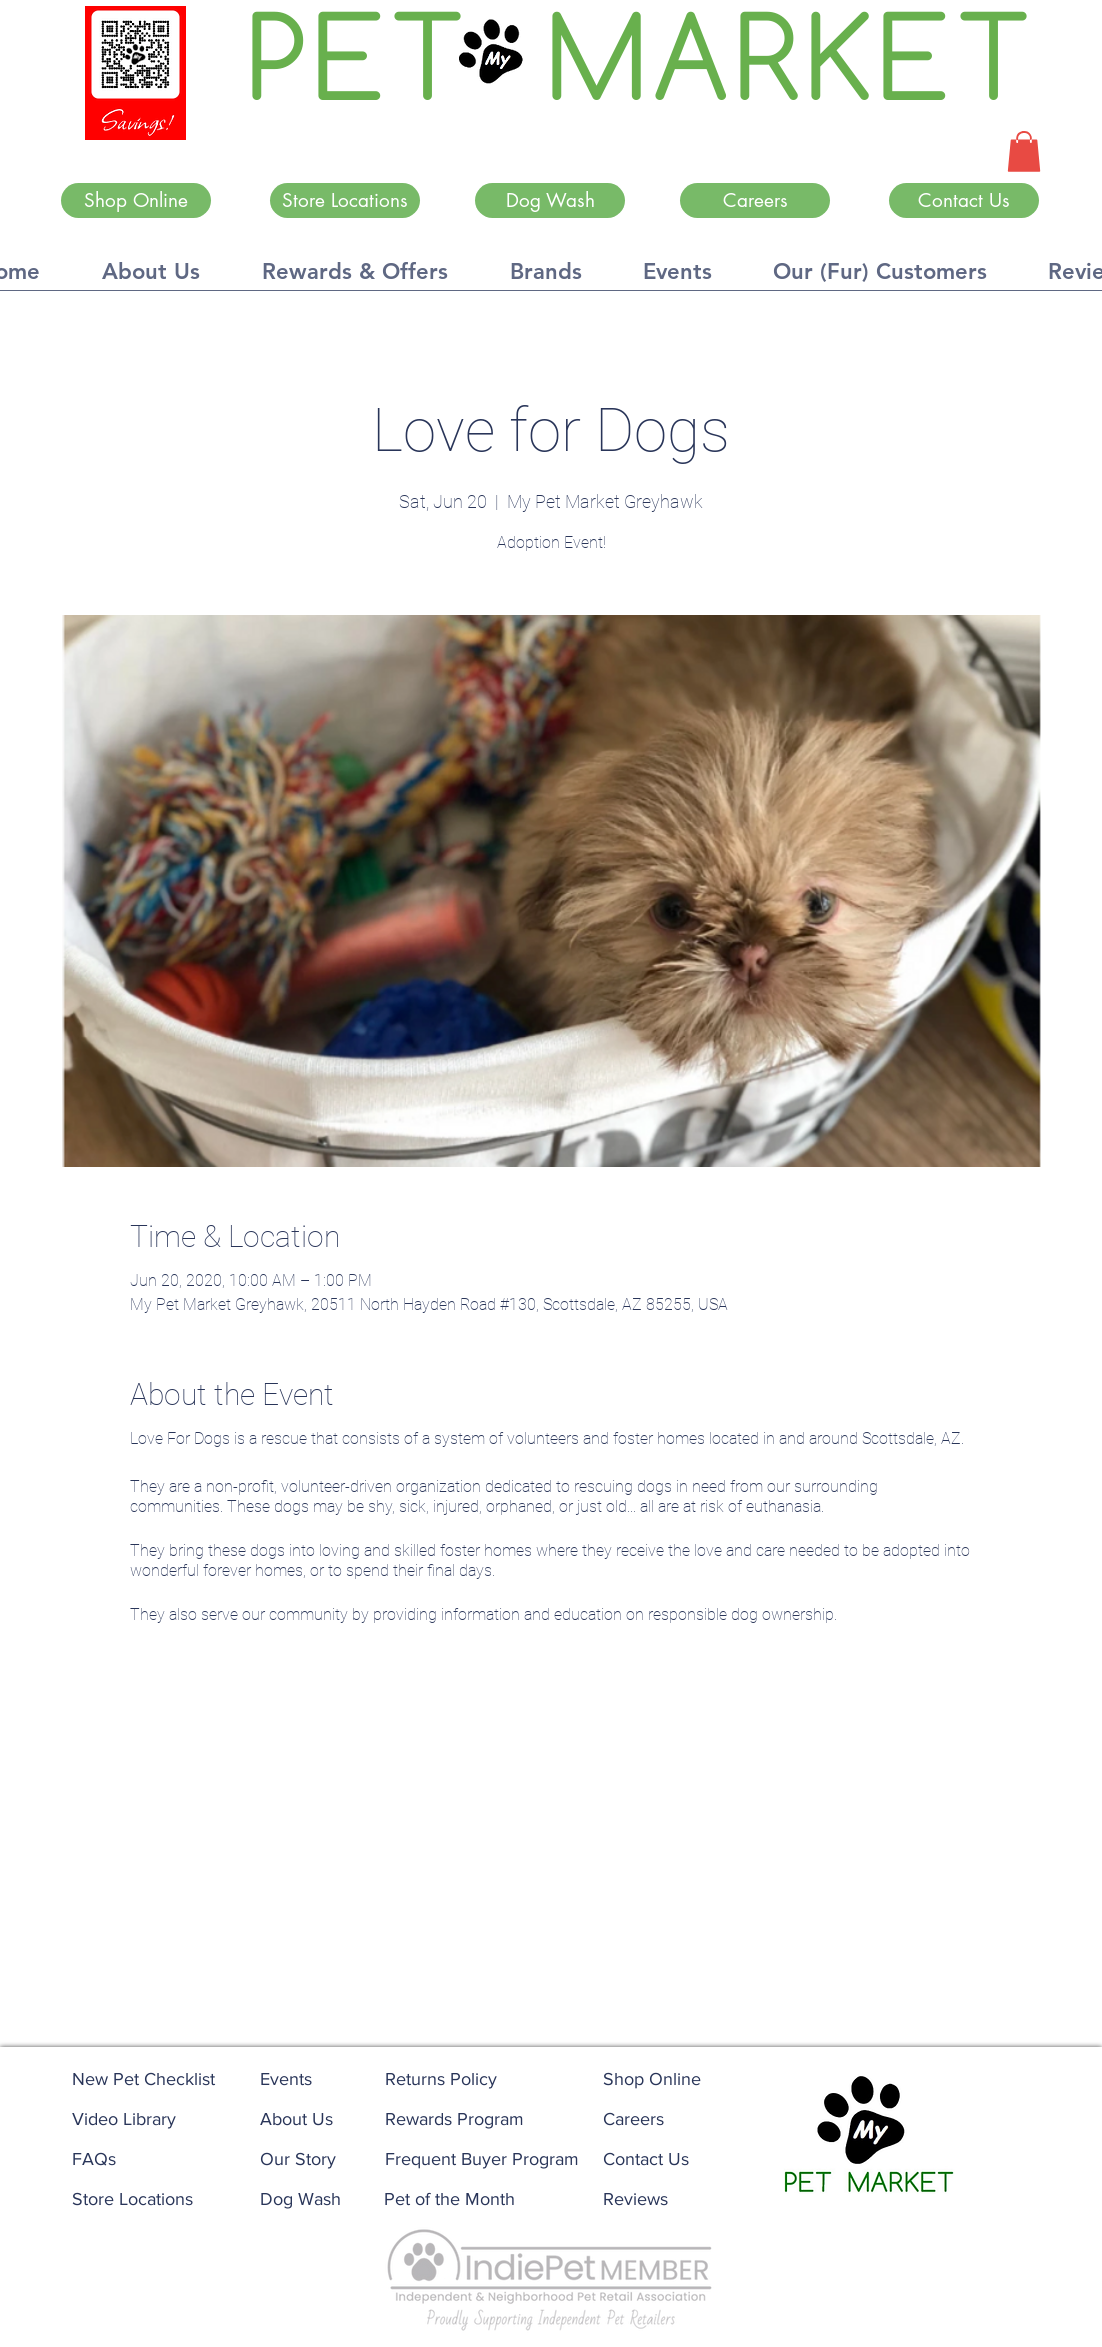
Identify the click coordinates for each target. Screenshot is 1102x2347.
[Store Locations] (345, 200)
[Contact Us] (964, 200)
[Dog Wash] (550, 200)
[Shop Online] (136, 200)
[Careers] (755, 200)
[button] (1024, 151)
